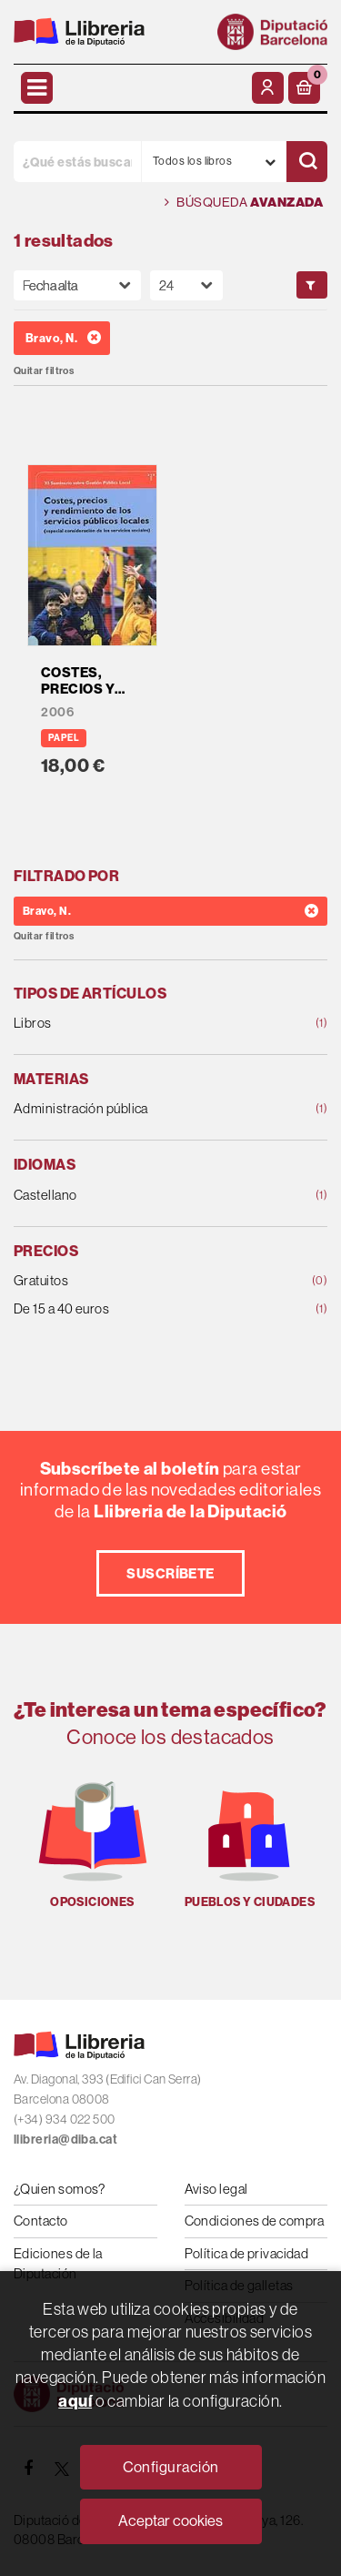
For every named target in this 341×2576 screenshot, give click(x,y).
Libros (142, 1023)
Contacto (41, 2220)
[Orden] (77, 285)
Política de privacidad (247, 2253)
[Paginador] (186, 285)
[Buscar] (306, 161)
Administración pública (142, 1109)
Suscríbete (170, 1573)
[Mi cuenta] (268, 88)
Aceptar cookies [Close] (170, 2521)
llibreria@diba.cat (65, 2139)
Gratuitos (142, 1281)
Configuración (171, 2467)
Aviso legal (216, 2188)
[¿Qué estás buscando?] (77, 161)
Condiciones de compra (255, 2220)
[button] (304, 88)
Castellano (142, 1195)
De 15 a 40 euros (142, 1309)
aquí (75, 2400)
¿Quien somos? (59, 2188)
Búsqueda (244, 202)
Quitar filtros (44, 371)
